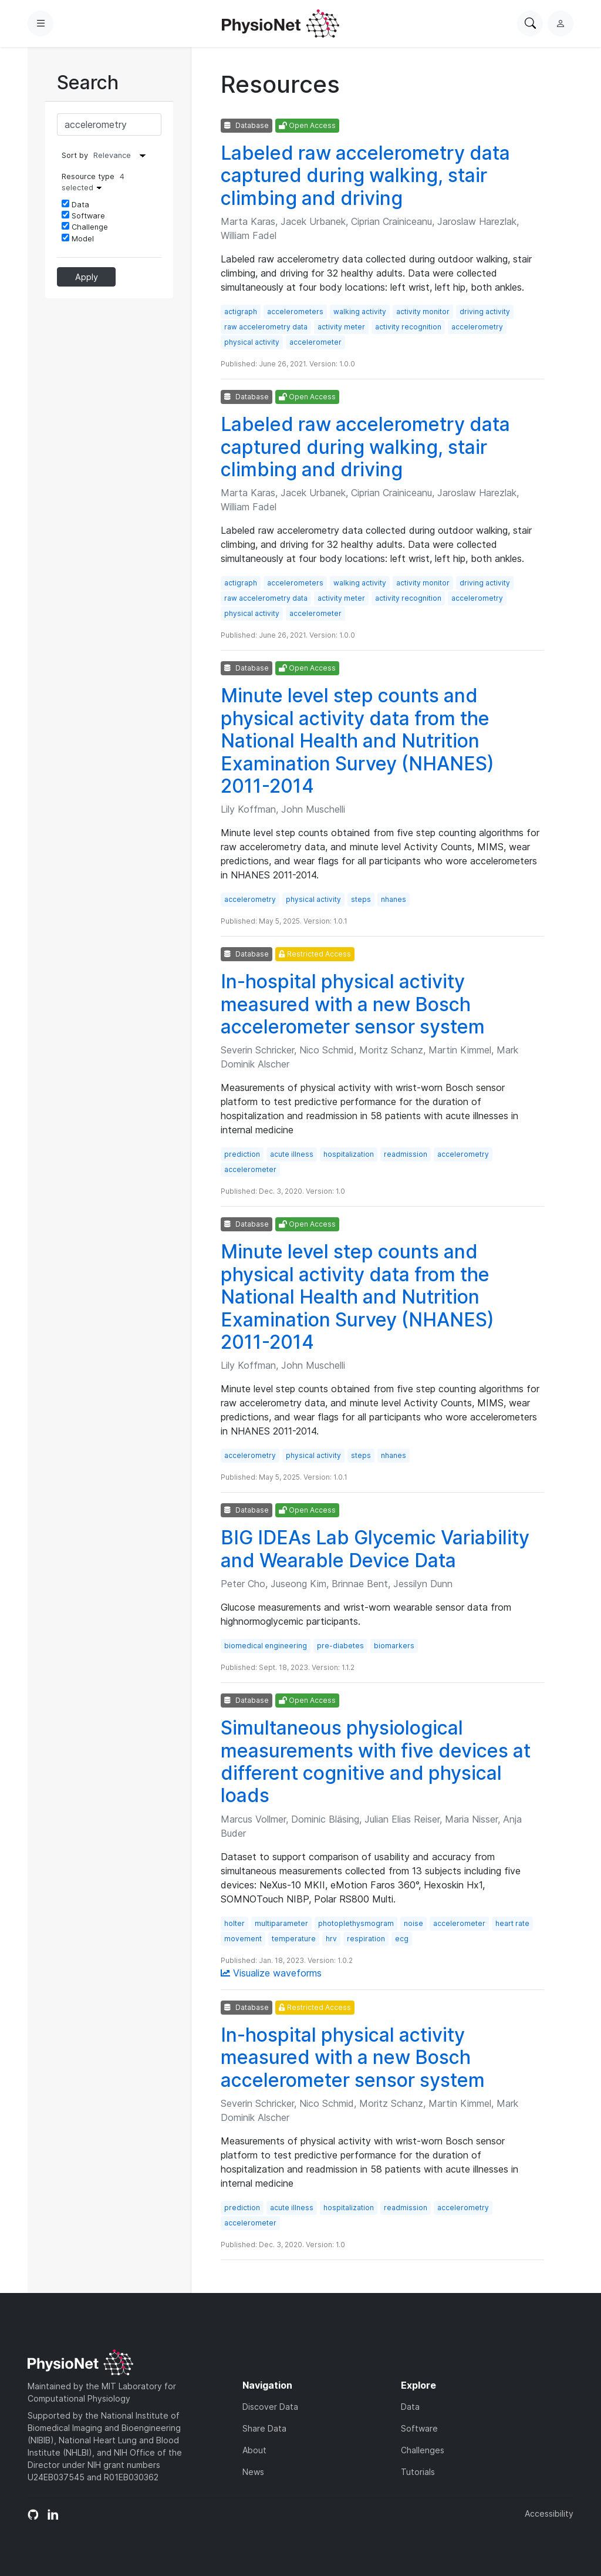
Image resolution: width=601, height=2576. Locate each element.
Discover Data (270, 2407)
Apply (86, 277)
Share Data (264, 2428)
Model (78, 238)
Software (83, 215)
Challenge (85, 226)
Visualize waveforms (271, 1973)
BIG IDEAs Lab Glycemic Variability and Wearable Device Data (375, 1548)
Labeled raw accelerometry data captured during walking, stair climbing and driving (365, 176)
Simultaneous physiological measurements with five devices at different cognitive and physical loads (376, 1761)
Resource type (93, 182)
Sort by (75, 155)
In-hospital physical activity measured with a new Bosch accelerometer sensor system (353, 1004)
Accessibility (549, 2513)
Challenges (422, 2450)
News (253, 2472)
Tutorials (418, 2472)
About (254, 2450)
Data (75, 204)
